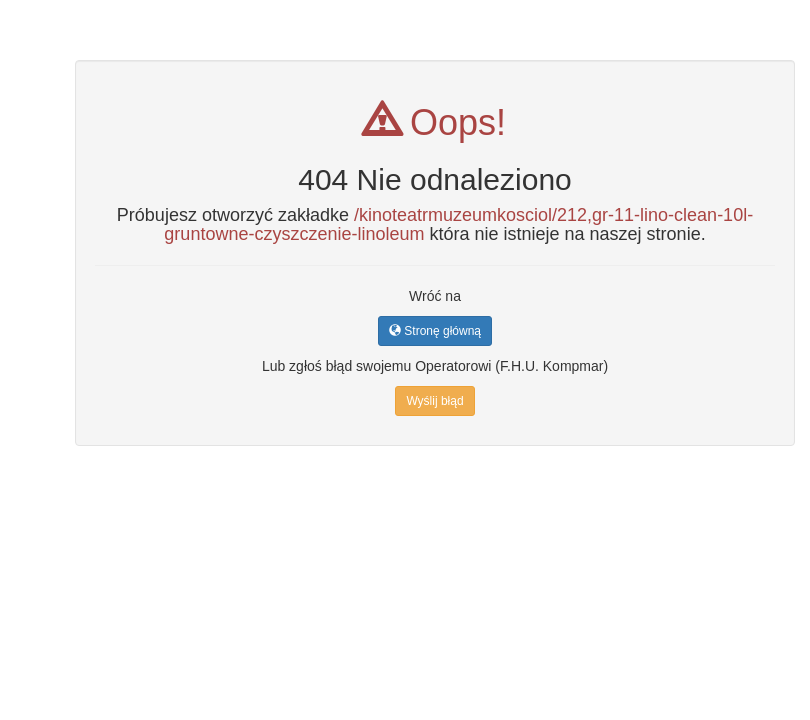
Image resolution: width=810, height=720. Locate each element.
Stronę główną (435, 331)
